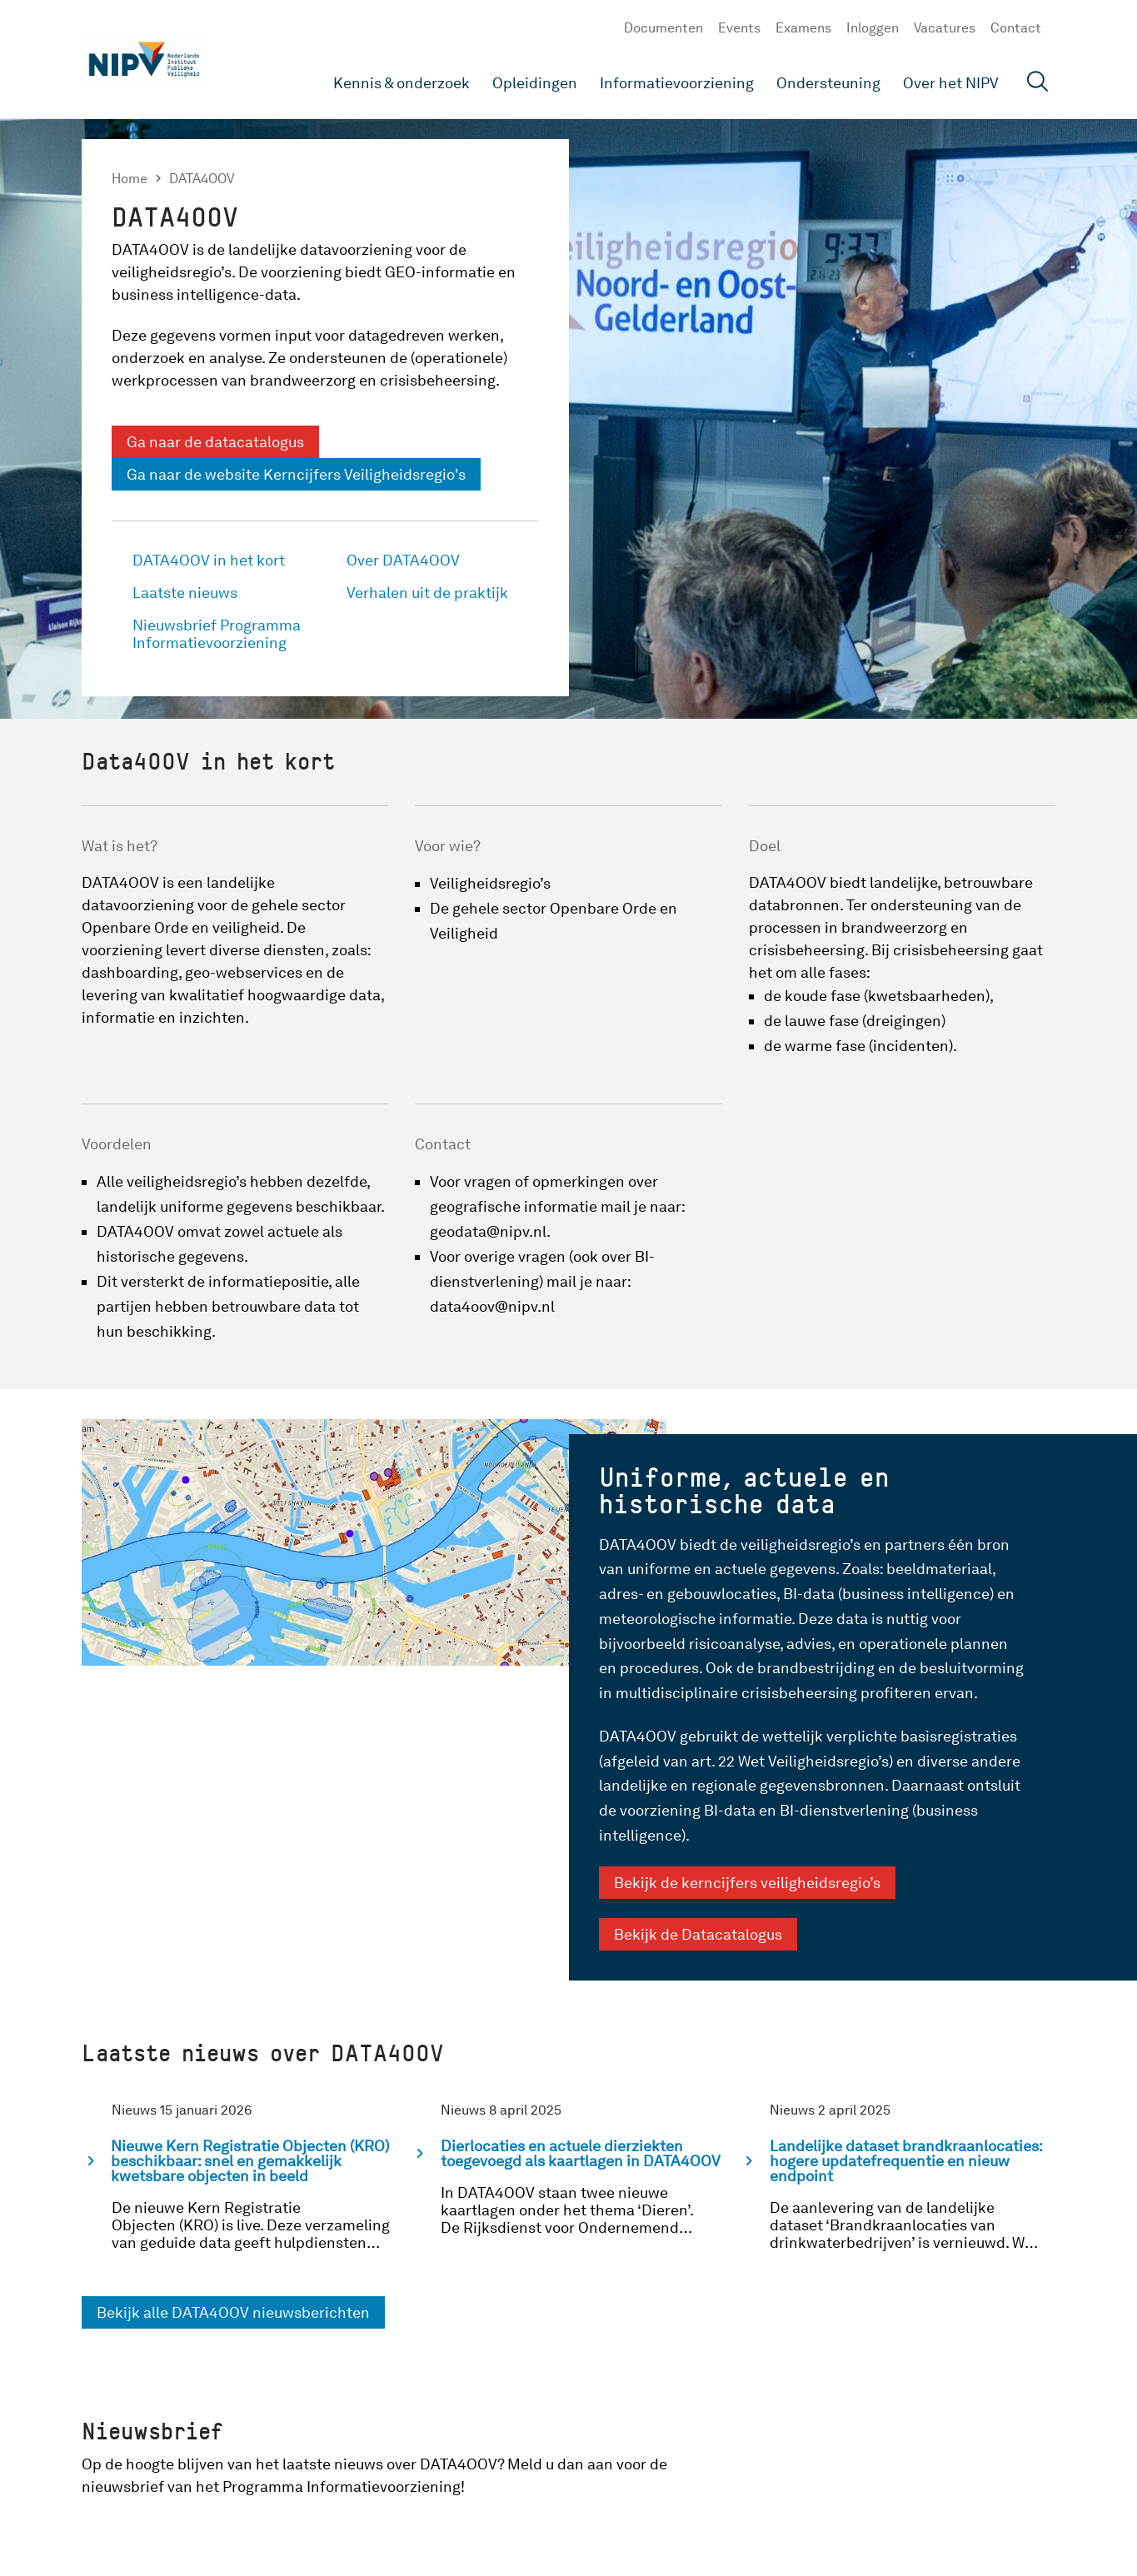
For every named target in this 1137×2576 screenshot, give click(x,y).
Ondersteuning (828, 83)
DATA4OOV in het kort (208, 560)
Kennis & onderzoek (401, 83)
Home (129, 179)
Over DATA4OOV (403, 560)
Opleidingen (534, 83)
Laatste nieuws (184, 592)
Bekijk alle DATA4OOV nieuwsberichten (233, 2312)
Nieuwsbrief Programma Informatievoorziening (216, 633)
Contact (1015, 28)
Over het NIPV (951, 83)
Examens (803, 28)
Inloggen (872, 28)
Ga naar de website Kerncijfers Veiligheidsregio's (296, 474)
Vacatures (944, 28)
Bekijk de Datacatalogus (698, 1934)
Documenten (663, 28)
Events (739, 28)
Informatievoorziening (677, 83)
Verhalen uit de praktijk (427, 592)
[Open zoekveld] (1038, 83)
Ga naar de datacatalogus (215, 442)
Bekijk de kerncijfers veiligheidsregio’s (747, 1882)
